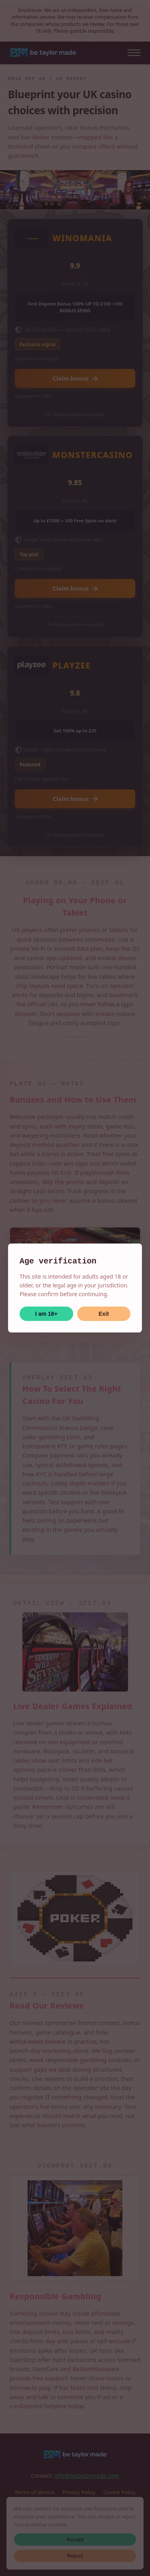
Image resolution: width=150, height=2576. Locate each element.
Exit (103, 1314)
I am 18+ (46, 1314)
